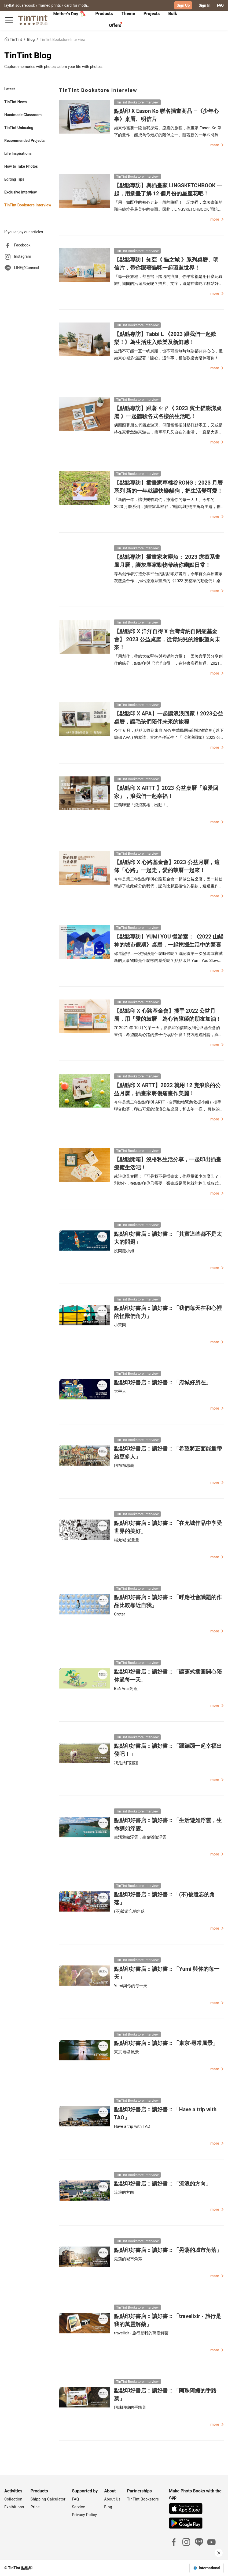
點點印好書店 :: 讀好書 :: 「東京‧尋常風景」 (166, 2043)
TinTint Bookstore (143, 2499)
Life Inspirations (18, 153)
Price (35, 2507)
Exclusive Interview (20, 192)
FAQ (220, 5)
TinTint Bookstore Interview (63, 39)
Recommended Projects (24, 140)
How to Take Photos (21, 166)
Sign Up (183, 5)
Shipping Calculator (48, 2499)
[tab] (104, 14)
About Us (112, 2499)
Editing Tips (14, 179)
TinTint (13, 39)
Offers (115, 25)
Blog (31, 39)
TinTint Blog (27, 55)
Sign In (204, 5)
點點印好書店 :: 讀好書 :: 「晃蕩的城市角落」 (168, 2250)
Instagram (22, 256)
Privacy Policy (84, 2514)
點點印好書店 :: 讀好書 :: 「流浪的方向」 (162, 2183)
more (217, 145)
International (209, 2568)
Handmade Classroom (23, 115)
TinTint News (15, 102)
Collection (13, 2499)
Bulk (172, 13)
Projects (152, 13)
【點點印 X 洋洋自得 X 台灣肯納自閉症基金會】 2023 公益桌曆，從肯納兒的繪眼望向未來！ (167, 639)
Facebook (22, 245)
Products (104, 13)
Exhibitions (14, 2507)
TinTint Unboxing (18, 128)
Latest (9, 89)
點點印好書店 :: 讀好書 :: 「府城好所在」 (162, 1382)
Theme (128, 13)
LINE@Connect (26, 267)
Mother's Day (69, 14)
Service (78, 2507)
